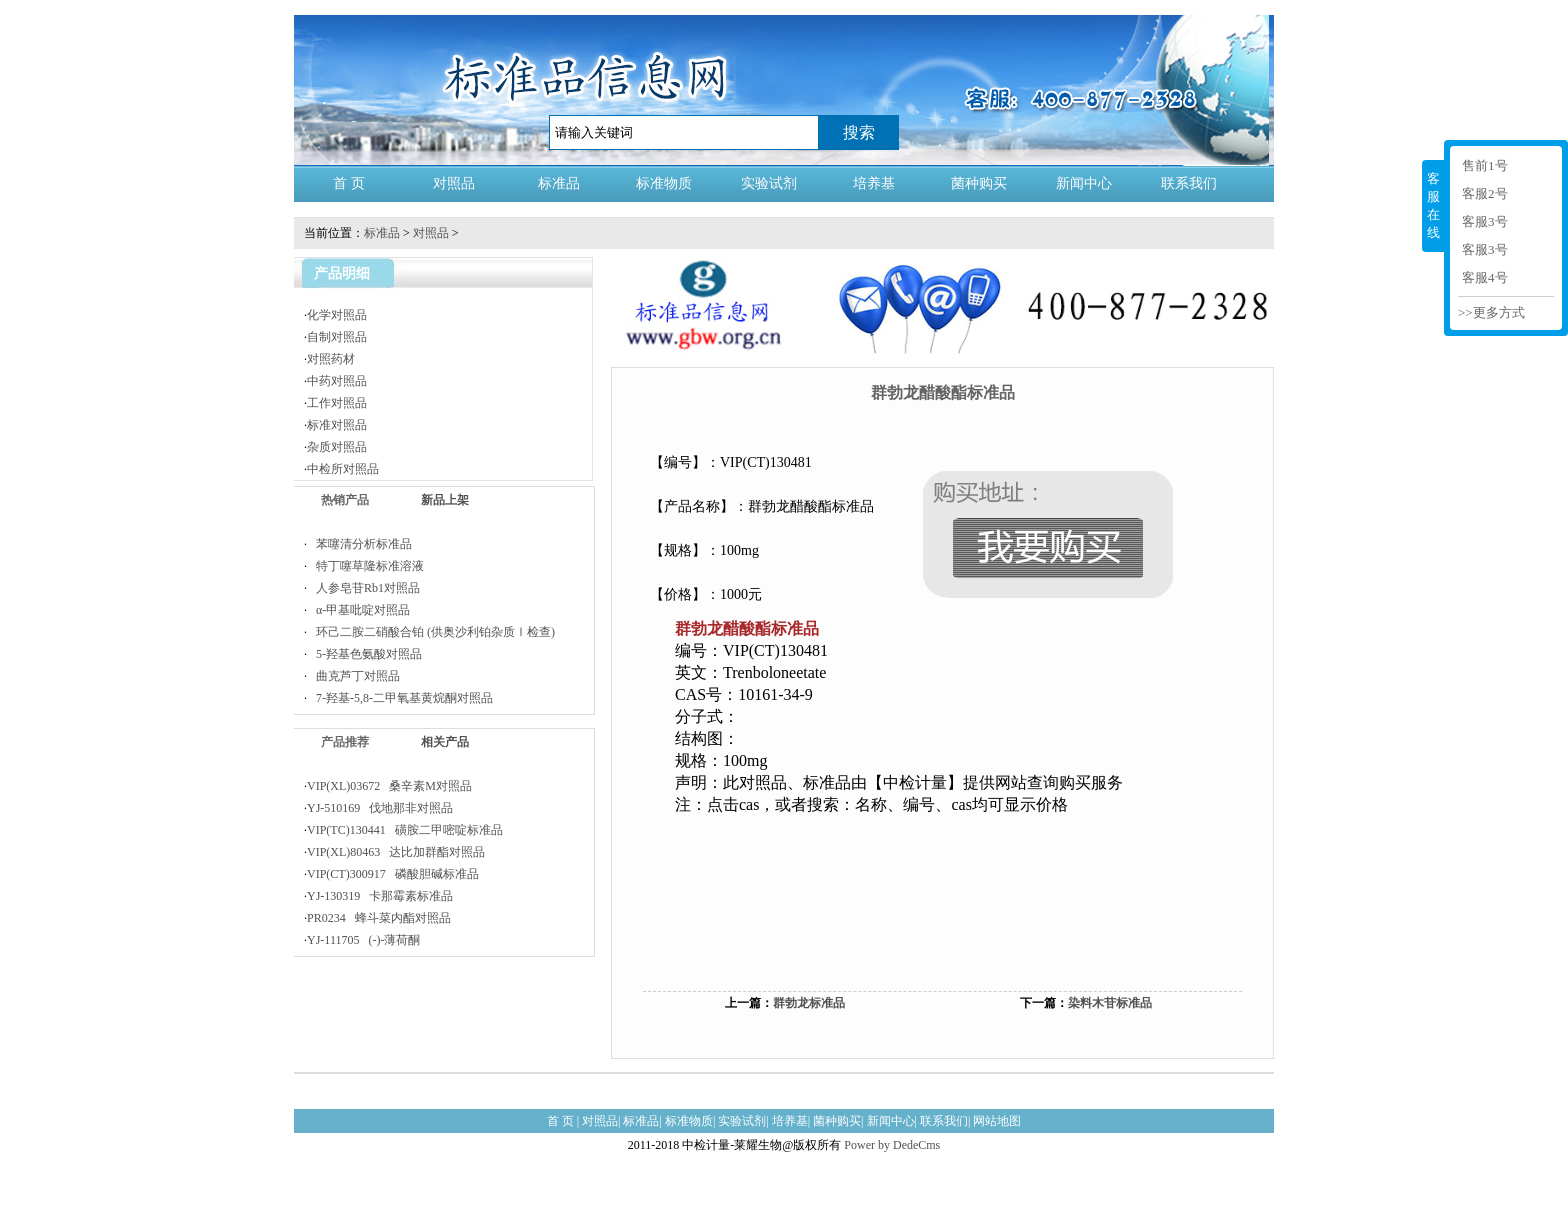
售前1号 (1485, 165)
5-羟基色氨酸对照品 (364, 654)
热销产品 (345, 500)
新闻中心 (1084, 183)
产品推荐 (345, 742)
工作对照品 (337, 403)
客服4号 (1485, 277)
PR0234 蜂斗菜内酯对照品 (379, 918)
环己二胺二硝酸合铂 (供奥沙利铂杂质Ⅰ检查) (431, 632)
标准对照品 (337, 425)
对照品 (454, 183)
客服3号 (1485, 221)
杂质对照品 (337, 447)
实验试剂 (769, 183)
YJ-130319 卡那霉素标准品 (380, 896)
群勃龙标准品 (809, 1003)
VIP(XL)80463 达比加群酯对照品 (396, 852)
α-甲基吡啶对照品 (358, 610)
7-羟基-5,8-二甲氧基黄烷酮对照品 (400, 698)
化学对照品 (337, 315)
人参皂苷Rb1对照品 (363, 588)
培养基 (874, 183)
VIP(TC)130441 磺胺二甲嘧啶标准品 (405, 830)
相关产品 (445, 742)
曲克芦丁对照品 (353, 676)
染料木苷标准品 (1110, 1003)
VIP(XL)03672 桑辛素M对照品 (389, 786)
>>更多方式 (1491, 312)
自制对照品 (337, 337)
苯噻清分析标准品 (359, 544)
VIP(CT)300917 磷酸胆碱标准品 (393, 874)
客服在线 (1433, 205)
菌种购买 (979, 183)
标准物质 (664, 183)
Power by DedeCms (892, 1145)
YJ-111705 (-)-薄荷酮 (363, 940)
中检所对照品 (343, 469)
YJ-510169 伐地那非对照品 (380, 808)
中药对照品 (337, 381)
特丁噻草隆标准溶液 (365, 566)
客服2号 (1485, 193)
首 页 (349, 183)
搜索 (859, 132)
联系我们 (1189, 183)
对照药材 (331, 359)
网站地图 (997, 1121)
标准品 (559, 183)
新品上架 (445, 500)
